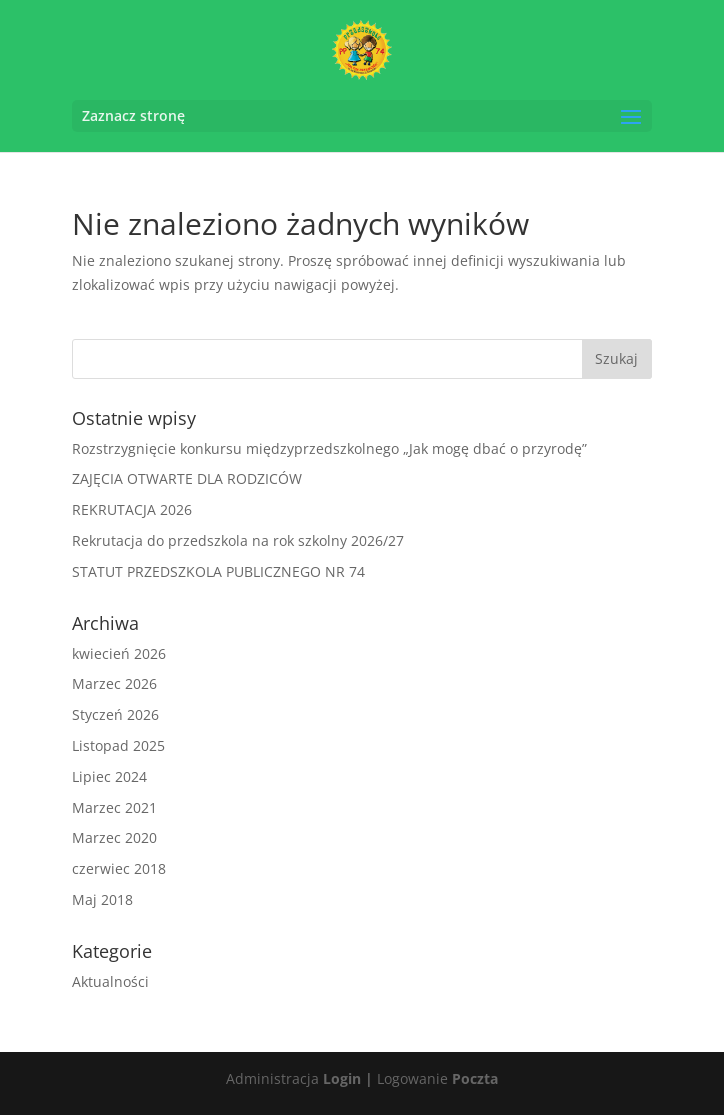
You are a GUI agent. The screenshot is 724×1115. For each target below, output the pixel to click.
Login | (348, 1078)
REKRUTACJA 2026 (132, 509)
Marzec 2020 (114, 837)
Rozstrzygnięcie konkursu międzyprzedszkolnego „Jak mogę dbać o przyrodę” (329, 448)
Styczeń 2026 (115, 714)
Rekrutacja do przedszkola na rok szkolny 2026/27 (238, 540)
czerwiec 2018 (119, 868)
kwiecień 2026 (119, 653)
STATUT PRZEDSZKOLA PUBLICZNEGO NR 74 (218, 571)
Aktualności (110, 981)
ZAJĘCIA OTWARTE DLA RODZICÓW (187, 478)
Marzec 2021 (114, 807)
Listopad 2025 (118, 745)
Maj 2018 (102, 899)
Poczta (475, 1078)
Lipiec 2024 (109, 776)
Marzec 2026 (114, 683)
